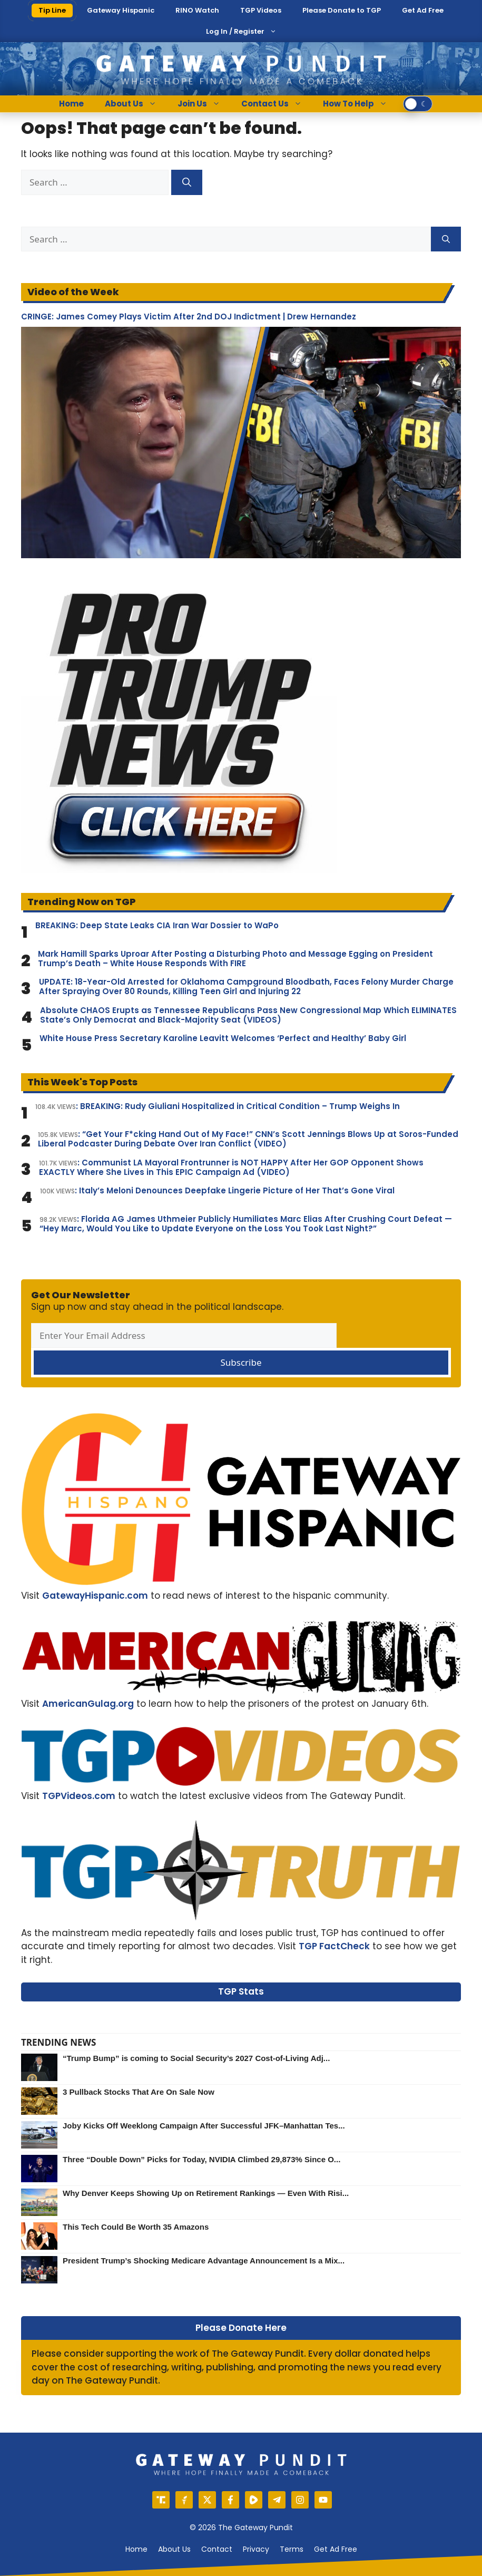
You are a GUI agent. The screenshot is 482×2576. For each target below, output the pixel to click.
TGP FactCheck (334, 1946)
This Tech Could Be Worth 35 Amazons (136, 2226)
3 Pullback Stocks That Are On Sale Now (138, 2091)
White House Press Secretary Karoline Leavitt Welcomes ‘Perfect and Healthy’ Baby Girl (223, 1038)
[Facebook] (230, 2500)
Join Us (204, 103)
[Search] (186, 182)
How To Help (360, 103)
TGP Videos (260, 10)
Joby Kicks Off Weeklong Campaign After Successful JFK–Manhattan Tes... (204, 2125)
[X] (207, 2500)
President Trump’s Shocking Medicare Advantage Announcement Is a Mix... (204, 2260)
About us (174, 2549)
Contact (216, 2549)
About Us (136, 103)
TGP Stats (241, 1991)
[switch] (417, 104)
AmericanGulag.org (88, 1703)
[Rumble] (253, 2500)
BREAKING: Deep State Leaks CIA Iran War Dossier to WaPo (157, 925)
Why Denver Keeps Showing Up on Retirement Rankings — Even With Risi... (206, 2193)
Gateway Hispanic (120, 10)
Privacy (256, 2549)
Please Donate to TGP (341, 10)
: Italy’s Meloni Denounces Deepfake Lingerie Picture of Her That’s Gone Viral (217, 1190)
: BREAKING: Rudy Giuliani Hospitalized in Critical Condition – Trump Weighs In (217, 1106)
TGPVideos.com (78, 1796)
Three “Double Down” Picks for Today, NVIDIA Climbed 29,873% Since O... (201, 2159)
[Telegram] (277, 2500)
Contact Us (276, 103)
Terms (291, 2549)
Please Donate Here (241, 2327)
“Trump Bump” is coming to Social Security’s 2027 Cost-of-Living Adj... (196, 2058)
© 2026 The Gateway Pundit (241, 2527)
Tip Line (52, 10)
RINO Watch (197, 10)
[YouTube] (323, 2500)
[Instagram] (300, 2500)
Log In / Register (235, 31)
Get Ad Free (423, 10)
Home (71, 103)
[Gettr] (184, 2500)
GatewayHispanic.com (95, 1595)
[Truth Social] (161, 2500)
